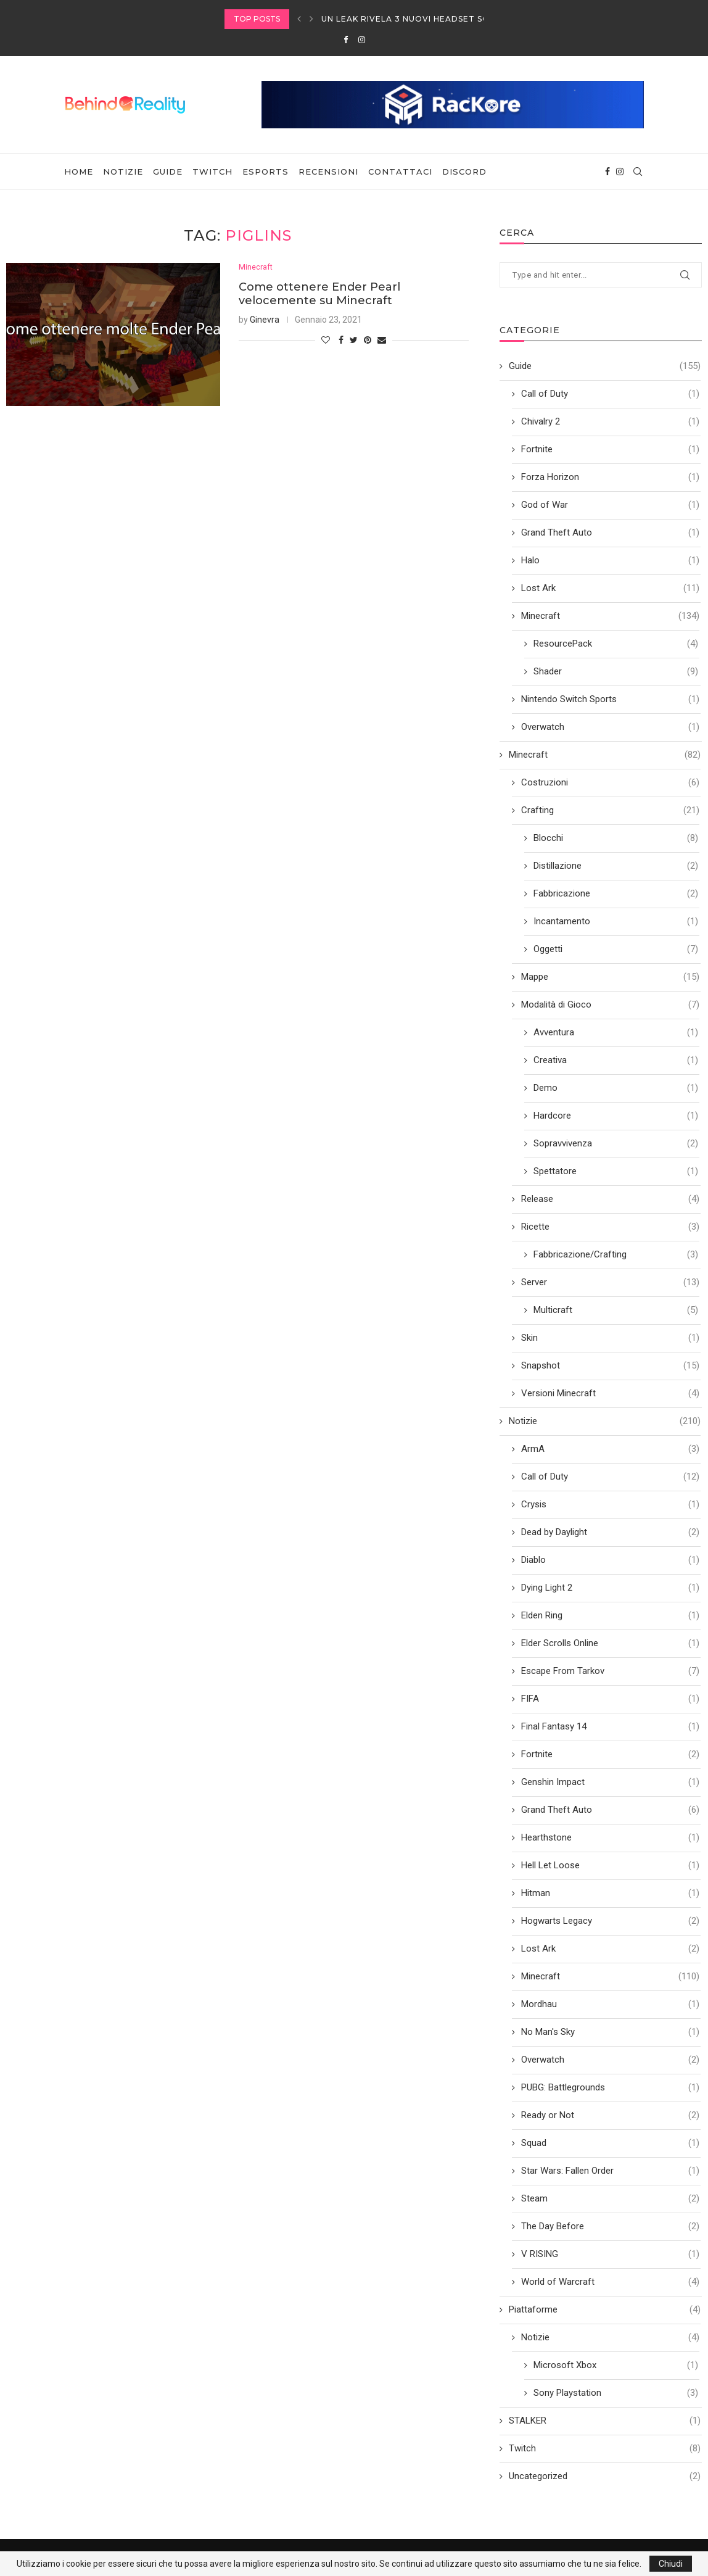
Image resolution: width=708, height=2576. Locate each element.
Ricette (610, 1226)
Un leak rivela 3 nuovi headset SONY (411, 18)
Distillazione (615, 865)
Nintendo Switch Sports (610, 699)
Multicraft (615, 1310)
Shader (615, 671)
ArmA (610, 1449)
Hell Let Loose (610, 1865)
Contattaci (400, 171)
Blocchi (615, 838)
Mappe (610, 977)
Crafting (610, 810)
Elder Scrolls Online (610, 1643)
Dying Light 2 (610, 1587)
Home (78, 171)
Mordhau (610, 2004)
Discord (464, 171)
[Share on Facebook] (341, 341)
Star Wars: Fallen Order (610, 2170)
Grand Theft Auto (610, 532)
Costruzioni (610, 782)
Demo (615, 1088)
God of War (610, 505)
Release (610, 1199)
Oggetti (615, 949)
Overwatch (610, 727)
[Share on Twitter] (354, 341)
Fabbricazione (615, 893)
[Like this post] (325, 341)
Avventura (615, 1032)
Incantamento (615, 921)
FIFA (610, 1698)
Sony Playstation (615, 2393)
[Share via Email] (381, 341)
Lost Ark (610, 588)
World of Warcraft (610, 2282)
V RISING (610, 2254)
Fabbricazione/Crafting (615, 1254)
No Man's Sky (610, 2032)
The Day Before (610, 2226)
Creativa (615, 1060)
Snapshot (610, 1365)
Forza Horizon (610, 477)
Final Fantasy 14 (610, 1726)
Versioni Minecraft (610, 1393)
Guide (168, 171)
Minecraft (256, 267)
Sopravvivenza (615, 1143)
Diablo (610, 1560)
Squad (610, 2143)
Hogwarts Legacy (610, 1921)
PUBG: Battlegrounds (610, 2087)
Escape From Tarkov (610, 1671)
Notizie (123, 171)
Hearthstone (610, 1837)
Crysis (610, 1504)
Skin (610, 1337)
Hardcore (615, 1115)
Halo (610, 560)
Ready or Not (610, 2115)
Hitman (610, 1893)
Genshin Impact (610, 1782)
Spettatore (615, 1171)
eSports (265, 171)
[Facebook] (346, 39)
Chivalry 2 (610, 421)
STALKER (605, 2420)
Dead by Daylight (610, 1532)
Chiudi (671, 2564)
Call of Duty (610, 393)
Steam (610, 2198)
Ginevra (264, 320)
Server (610, 1282)
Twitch (212, 171)
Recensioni (328, 171)
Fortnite (610, 449)
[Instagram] (361, 39)
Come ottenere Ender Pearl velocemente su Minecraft (319, 294)
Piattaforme (605, 2309)
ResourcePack (615, 643)
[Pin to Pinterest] (367, 341)
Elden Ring (610, 1615)
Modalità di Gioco (610, 1004)
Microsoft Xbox (615, 2365)
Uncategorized (605, 2476)
